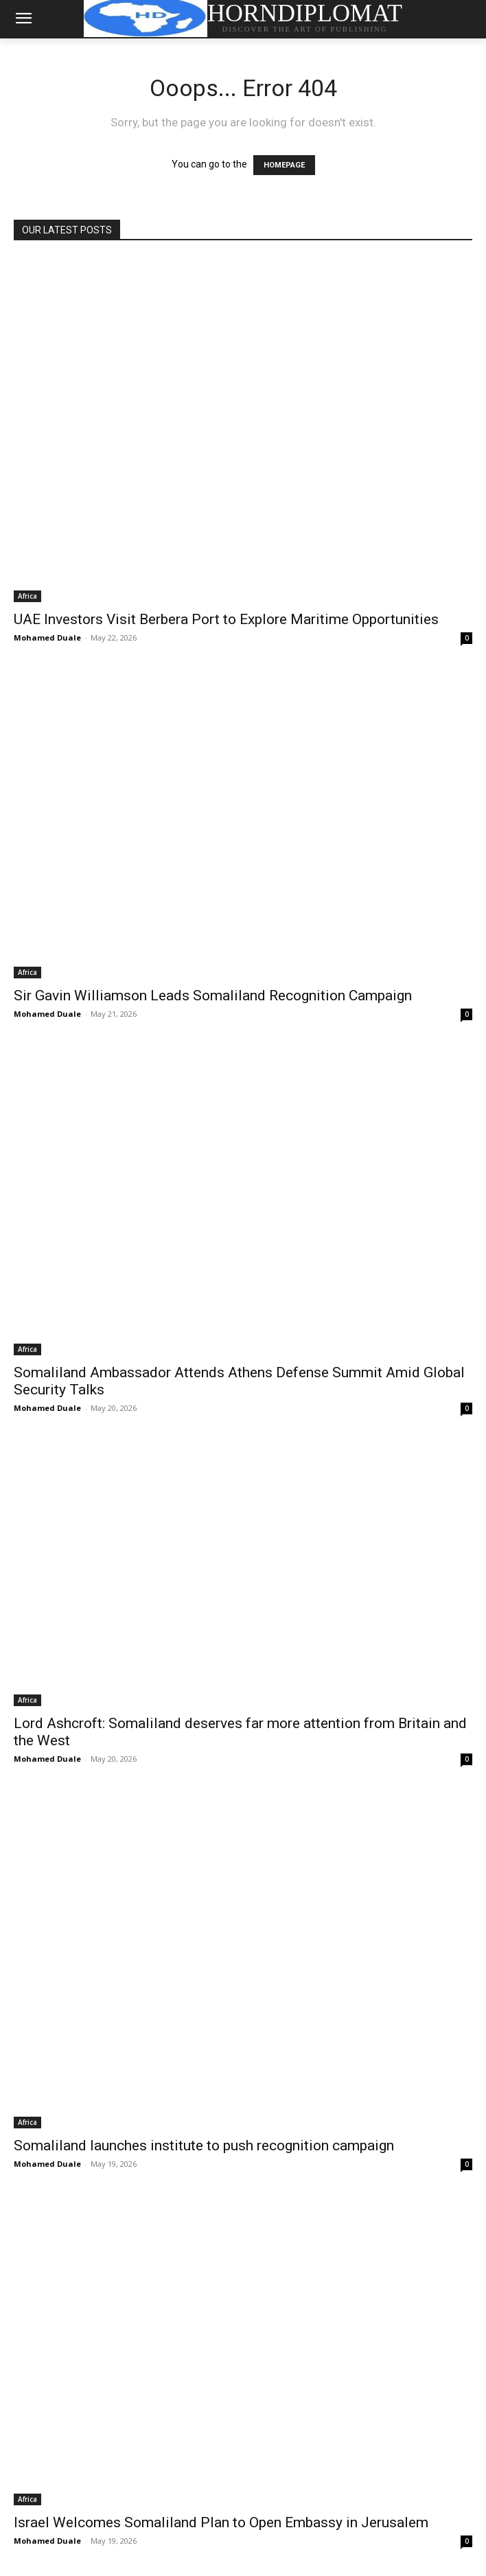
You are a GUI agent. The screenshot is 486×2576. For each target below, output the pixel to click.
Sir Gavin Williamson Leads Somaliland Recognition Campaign (213, 995)
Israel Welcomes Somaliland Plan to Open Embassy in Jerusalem (221, 2522)
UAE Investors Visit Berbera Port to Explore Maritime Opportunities (226, 619)
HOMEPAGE (284, 165)
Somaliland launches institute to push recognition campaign (204, 2145)
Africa (27, 596)
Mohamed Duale (47, 637)
